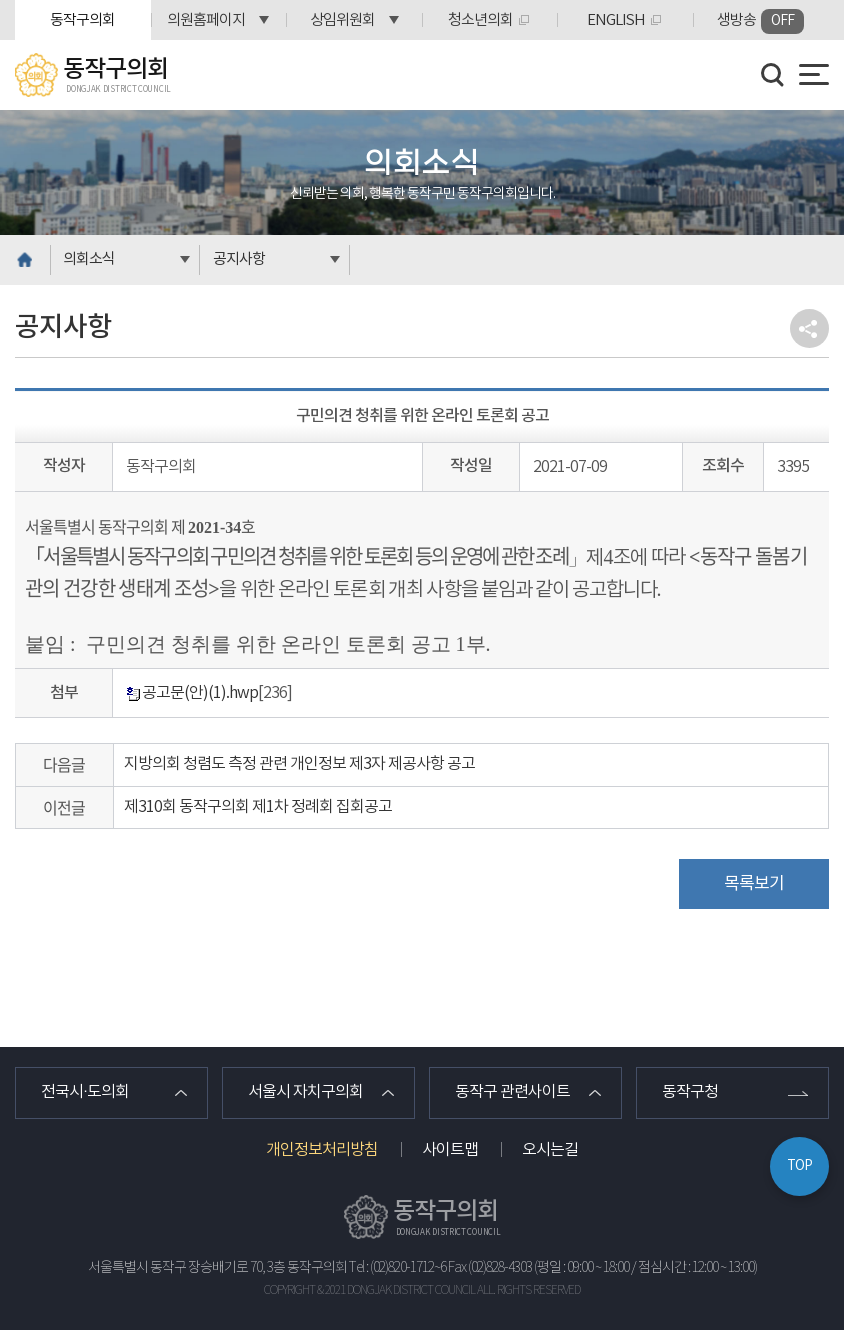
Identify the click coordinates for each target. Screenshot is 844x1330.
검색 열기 (773, 75)
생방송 (760, 21)
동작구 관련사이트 (512, 1093)
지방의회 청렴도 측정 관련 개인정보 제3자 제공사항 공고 (299, 764)
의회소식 (89, 259)
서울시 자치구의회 (305, 1093)
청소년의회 (480, 20)
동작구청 (690, 1093)
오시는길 (550, 1150)
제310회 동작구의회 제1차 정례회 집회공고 (258, 807)
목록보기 (754, 884)
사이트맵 (450, 1150)
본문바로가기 (0, 0)
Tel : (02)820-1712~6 (397, 1268)
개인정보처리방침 (322, 1150)
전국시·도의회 (85, 1093)
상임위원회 (342, 20)
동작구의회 (82, 20)
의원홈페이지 (206, 20)
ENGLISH (616, 20)
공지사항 (239, 259)
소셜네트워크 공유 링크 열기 (809, 328)
